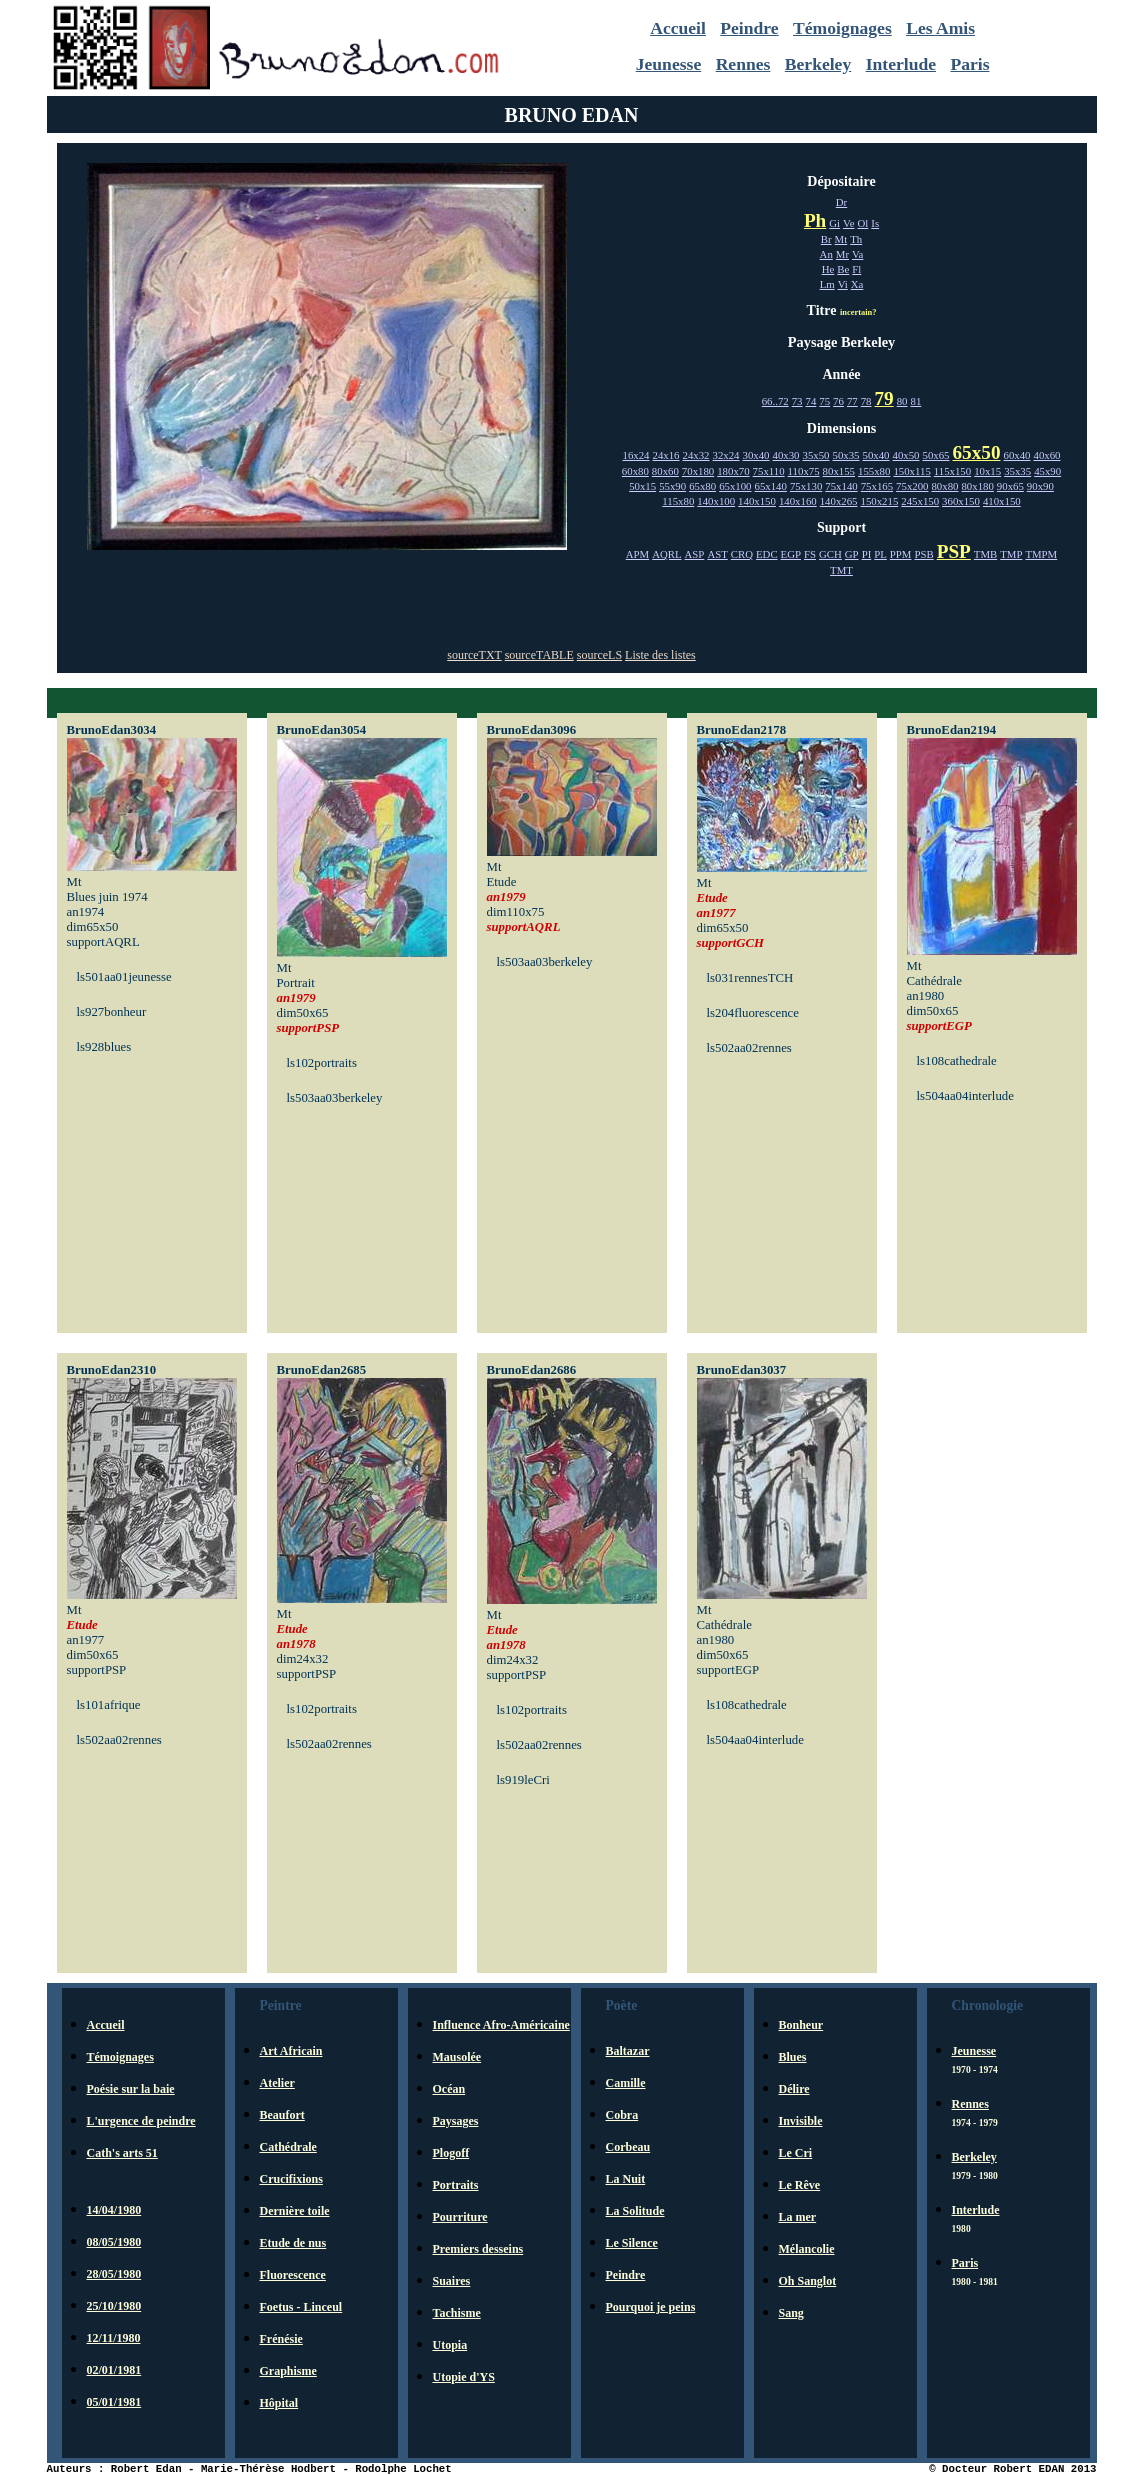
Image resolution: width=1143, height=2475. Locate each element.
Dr (841, 202)
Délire (794, 2089)
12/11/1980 (114, 2338)
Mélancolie (807, 2249)
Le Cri (796, 2153)
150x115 (911, 471)
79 (884, 398)
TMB (985, 554)
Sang (791, 2313)
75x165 (877, 486)
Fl (856, 269)
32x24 (726, 455)
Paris (969, 64)
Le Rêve (800, 2185)
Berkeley (818, 64)
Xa (857, 284)
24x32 (696, 455)
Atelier (277, 2083)
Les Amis (940, 28)
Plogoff (451, 2153)
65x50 (977, 452)
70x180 (698, 471)
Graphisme (288, 2371)
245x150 (920, 501)
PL (880, 554)
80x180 (977, 486)
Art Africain (291, 2051)
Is (875, 223)
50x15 (642, 486)
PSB (923, 554)
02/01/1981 (114, 2370)
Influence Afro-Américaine (501, 2025)
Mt (841, 239)
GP (852, 554)
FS (810, 554)
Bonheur (801, 2025)
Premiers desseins (478, 2249)
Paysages (456, 2121)
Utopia (450, 2345)
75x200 (912, 486)
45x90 (1047, 471)
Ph (815, 220)
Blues (793, 2057)
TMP (1011, 554)
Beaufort (282, 2115)
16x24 (636, 455)
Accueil (678, 28)
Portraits (456, 2185)
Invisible (801, 2121)
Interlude (901, 64)
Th (856, 239)
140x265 (839, 501)
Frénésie (281, 2339)
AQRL (666, 554)
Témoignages (842, 28)
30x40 (756, 455)
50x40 (876, 455)
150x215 (880, 501)
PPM (901, 554)
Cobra (622, 2115)
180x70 (733, 471)
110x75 (804, 471)
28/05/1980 (114, 2274)
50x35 (846, 455)
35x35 (1017, 471)
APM (637, 554)
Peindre (749, 28)
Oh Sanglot (808, 2281)
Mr (842, 254)
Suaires (452, 2281)
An (826, 254)
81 (915, 401)
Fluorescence (293, 2275)
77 (852, 401)
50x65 (936, 455)
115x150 (952, 471)
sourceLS (599, 655)
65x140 (771, 486)
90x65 (1010, 486)
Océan (449, 2089)
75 (824, 401)
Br (826, 239)
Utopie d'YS (464, 2377)
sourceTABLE (539, 655)
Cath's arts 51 (122, 2153)
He (828, 269)
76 (838, 401)
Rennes (743, 64)
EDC (767, 554)
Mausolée (457, 2057)
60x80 (635, 471)
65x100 (735, 486)
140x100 (716, 501)
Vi (843, 284)
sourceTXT (474, 655)
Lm (827, 284)
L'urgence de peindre (141, 2121)
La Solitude (635, 2211)
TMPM (1041, 554)
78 (866, 401)
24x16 (666, 455)
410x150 (1002, 501)
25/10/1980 (114, 2306)
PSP (954, 551)
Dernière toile (295, 2211)
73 (797, 401)
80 (902, 401)
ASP (695, 554)
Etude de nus (293, 2243)
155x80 (874, 471)
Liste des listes (660, 655)
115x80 (678, 501)
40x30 (786, 455)
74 (811, 401)
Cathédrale (288, 2147)
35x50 (816, 455)
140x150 (757, 501)
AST (717, 554)
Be (843, 269)
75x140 (841, 486)
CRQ (742, 554)
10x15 (987, 471)
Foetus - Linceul (301, 2307)
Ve (848, 223)
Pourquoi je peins (651, 2307)
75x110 (769, 471)
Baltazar (628, 2051)
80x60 (665, 471)
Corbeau (628, 2147)
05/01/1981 (114, 2402)
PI (867, 554)
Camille (626, 2083)
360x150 (961, 501)
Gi (834, 223)
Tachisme (457, 2313)
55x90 (672, 486)
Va (857, 254)
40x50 (906, 455)
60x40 (1016, 455)
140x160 (798, 501)
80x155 (839, 471)
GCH (830, 554)
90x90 (1040, 486)
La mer (798, 2217)
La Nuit (626, 2179)
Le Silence (632, 2243)
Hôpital (279, 2403)
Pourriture (460, 2217)
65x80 (702, 486)
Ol (863, 223)
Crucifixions (291, 2179)
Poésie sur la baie (131, 2089)
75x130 (806, 486)
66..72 (775, 401)
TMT (841, 570)
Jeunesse (669, 64)
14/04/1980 (114, 2210)
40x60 (1046, 455)
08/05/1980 (114, 2242)
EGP (791, 554)
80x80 (944, 486)
